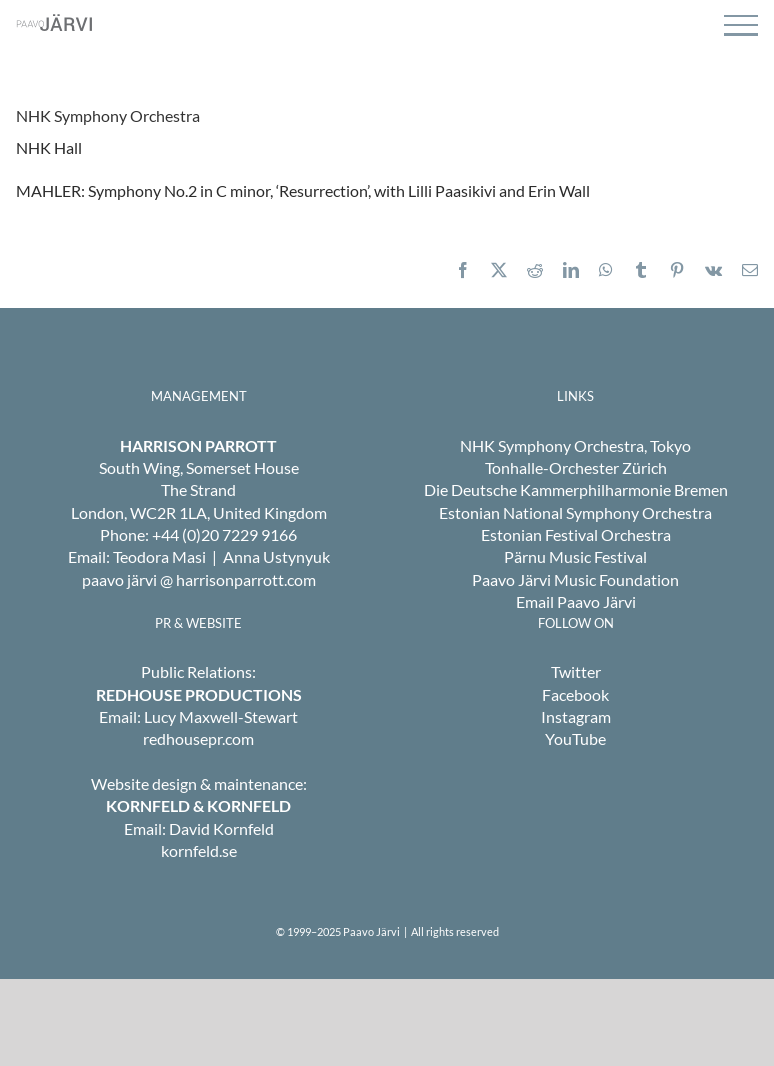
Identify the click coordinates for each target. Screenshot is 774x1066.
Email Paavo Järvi (576, 601)
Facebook (575, 694)
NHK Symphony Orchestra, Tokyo (575, 445)
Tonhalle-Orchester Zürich (576, 467)
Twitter (576, 671)
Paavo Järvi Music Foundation (575, 579)
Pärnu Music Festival (575, 556)
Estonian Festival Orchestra (576, 534)
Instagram (576, 716)
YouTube (575, 738)
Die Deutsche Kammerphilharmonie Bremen (576, 489)
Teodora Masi (159, 556)
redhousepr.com (198, 738)
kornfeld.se (199, 850)
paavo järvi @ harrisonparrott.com (199, 579)
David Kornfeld (221, 828)
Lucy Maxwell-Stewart (221, 716)
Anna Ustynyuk (276, 556)
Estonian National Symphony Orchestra (575, 512)
